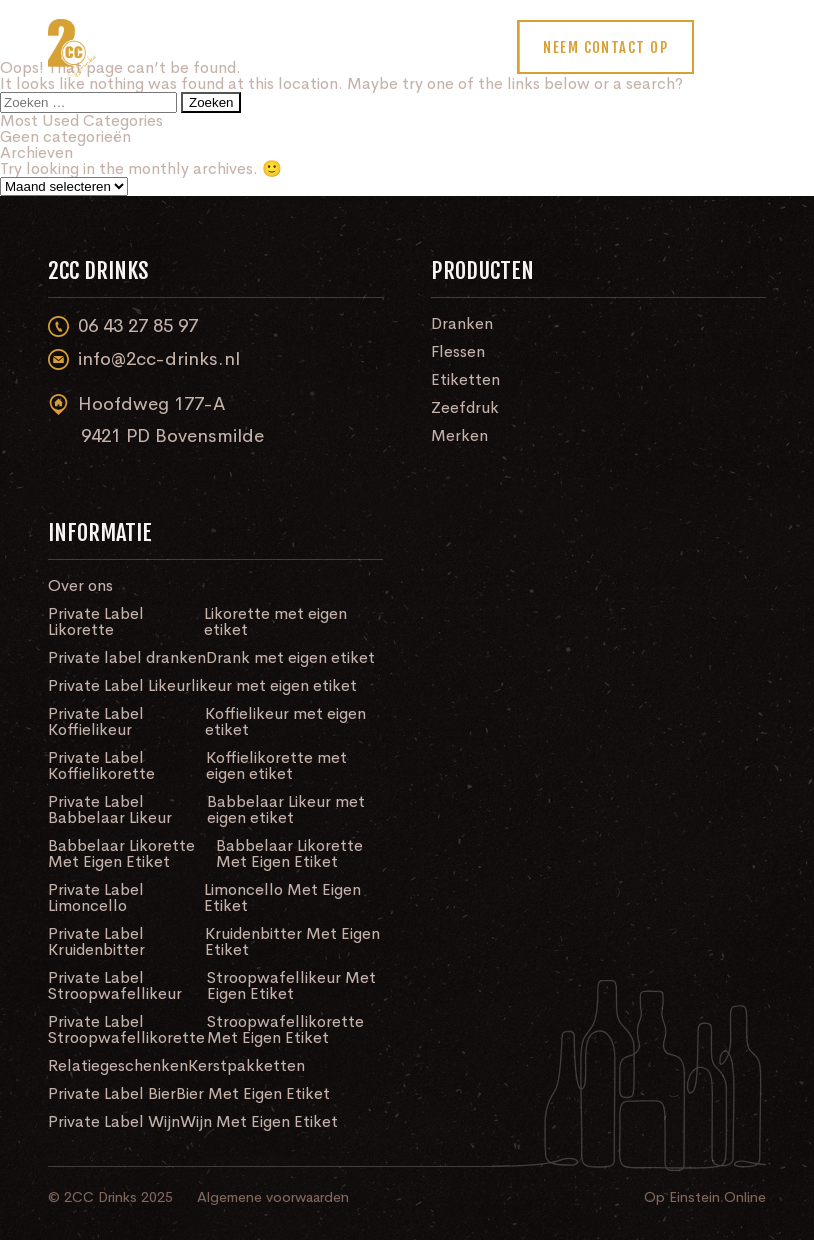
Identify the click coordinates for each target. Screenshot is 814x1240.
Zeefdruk (465, 408)
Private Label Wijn (114, 1122)
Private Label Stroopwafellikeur (115, 986)
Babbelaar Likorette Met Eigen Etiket (121, 854)
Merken (459, 436)
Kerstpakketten (246, 1066)
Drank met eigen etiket (290, 658)
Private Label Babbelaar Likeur (110, 810)
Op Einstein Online (705, 1197)
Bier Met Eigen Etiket (253, 1094)
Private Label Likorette (96, 622)
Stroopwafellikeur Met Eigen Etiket (291, 986)
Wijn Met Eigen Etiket (259, 1122)
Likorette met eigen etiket (275, 622)
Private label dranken (127, 658)
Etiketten (465, 380)
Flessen (458, 352)
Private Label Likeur (119, 686)
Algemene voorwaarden (273, 1197)
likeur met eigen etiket (274, 686)
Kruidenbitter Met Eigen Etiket (292, 942)
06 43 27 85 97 (123, 326)
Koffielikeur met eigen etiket (285, 722)
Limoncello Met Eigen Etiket (282, 898)
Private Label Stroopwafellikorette (126, 1030)
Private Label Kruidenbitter (96, 942)
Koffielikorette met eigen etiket (276, 766)
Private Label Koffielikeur (96, 722)
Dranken (462, 324)
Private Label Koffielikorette (101, 766)
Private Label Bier (112, 1094)
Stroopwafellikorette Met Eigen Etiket (285, 1030)
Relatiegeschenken (118, 1066)
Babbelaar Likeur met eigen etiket (286, 810)
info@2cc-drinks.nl (144, 359)
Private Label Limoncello (96, 898)
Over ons (80, 586)
